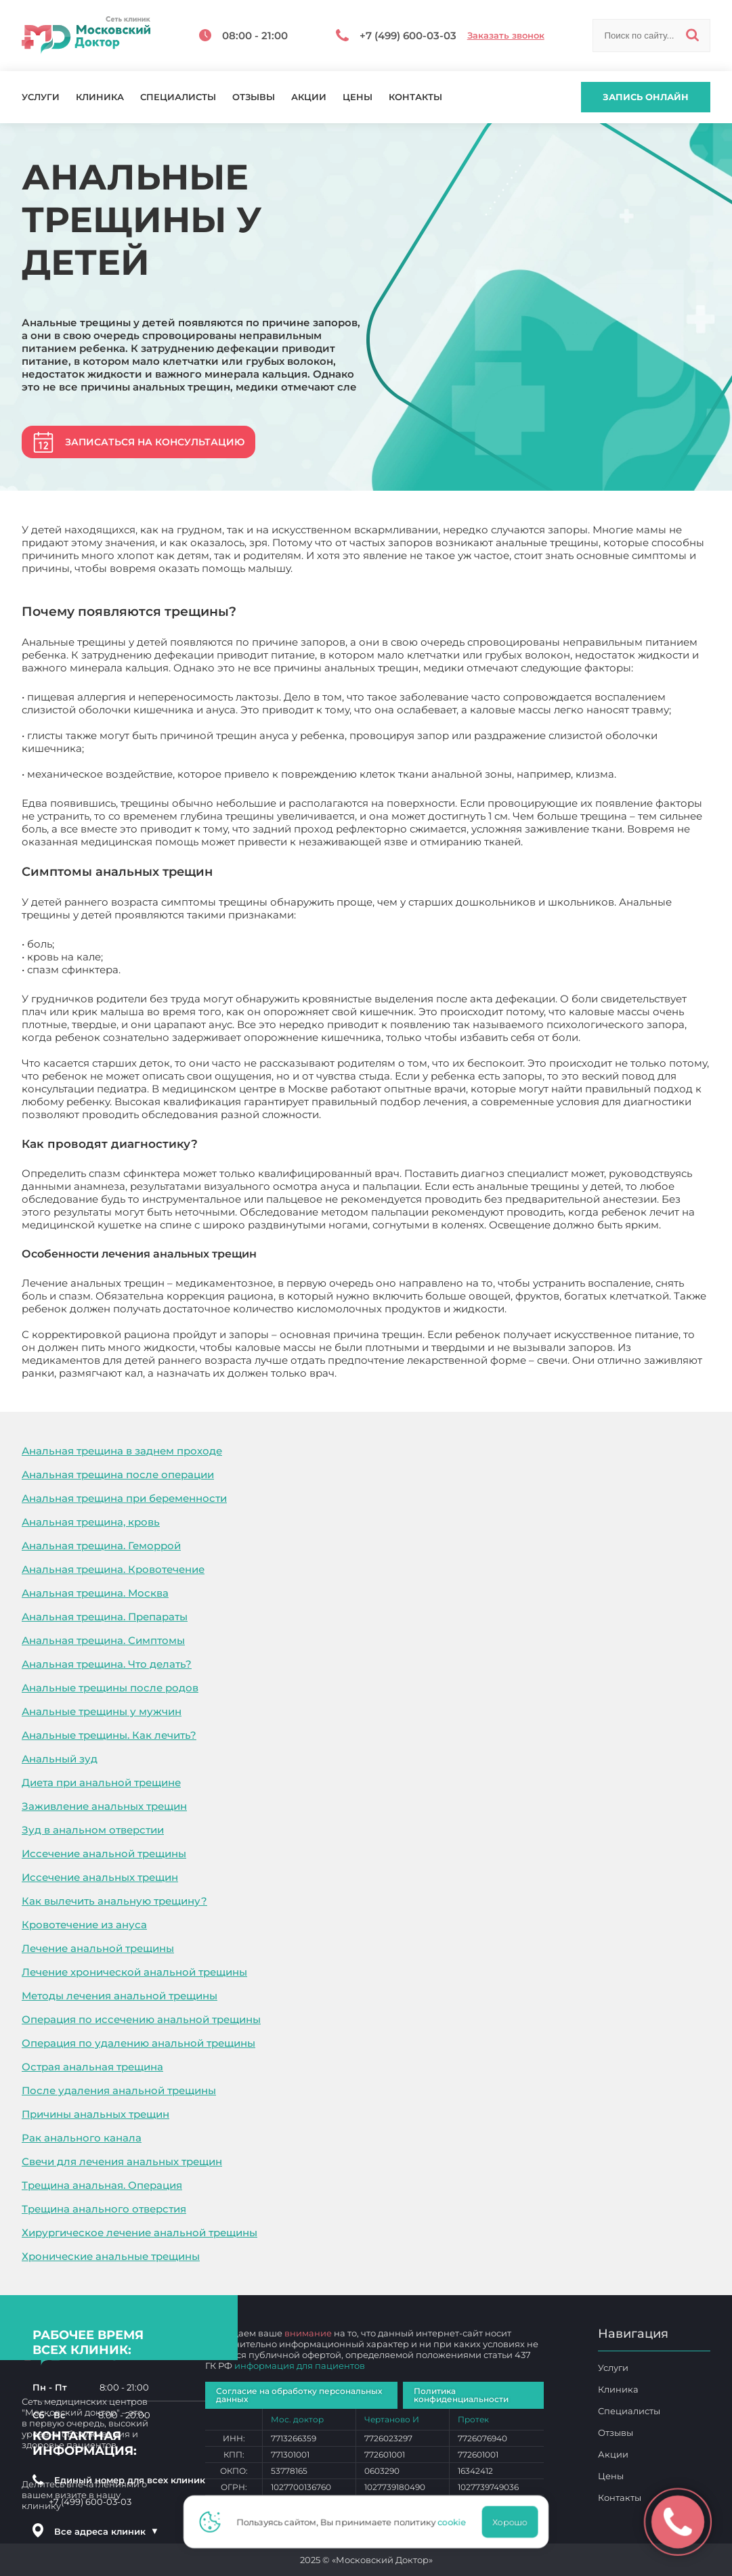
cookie (456, 2521)
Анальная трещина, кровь (91, 1521)
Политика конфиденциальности (461, 2395)
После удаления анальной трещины (119, 2090)
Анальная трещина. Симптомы (103, 1640)
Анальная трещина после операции (118, 1474)
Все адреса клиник (106, 2531)
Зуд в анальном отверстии (93, 1829)
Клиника (100, 97)
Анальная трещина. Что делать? (107, 1664)
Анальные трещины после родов (110, 1687)
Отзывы (253, 97)
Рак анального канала (82, 2137)
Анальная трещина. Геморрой (101, 1545)
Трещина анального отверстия (104, 2208)
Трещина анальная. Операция (102, 2185)
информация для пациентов (299, 2365)
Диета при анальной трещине (101, 1782)
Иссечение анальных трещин (100, 1877)
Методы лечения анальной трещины (119, 1995)
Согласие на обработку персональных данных (299, 2395)
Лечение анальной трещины (98, 1948)
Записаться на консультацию (154, 442)
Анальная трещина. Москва (95, 1592)
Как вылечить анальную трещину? (114, 1900)
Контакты (415, 97)
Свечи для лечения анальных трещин (122, 2161)
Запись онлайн (646, 96)
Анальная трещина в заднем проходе (122, 1450)
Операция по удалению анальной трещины (138, 2043)
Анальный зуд (60, 1758)
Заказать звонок (505, 35)
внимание (308, 2333)
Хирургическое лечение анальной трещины (139, 2232)
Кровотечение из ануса (84, 1924)
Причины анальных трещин (95, 2114)
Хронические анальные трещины (111, 2256)
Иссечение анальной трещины (104, 1853)
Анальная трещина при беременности (124, 1498)
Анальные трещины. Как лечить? (109, 1735)
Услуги (41, 97)
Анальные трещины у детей (412, 1373)
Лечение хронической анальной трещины (134, 1972)
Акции (308, 97)
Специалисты (178, 97)
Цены (357, 97)
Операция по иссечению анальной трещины (141, 2019)
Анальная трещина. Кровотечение (113, 1569)
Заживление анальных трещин (104, 1806)
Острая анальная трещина (92, 2066)
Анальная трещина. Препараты (105, 1616)
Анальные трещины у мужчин (101, 1711)
